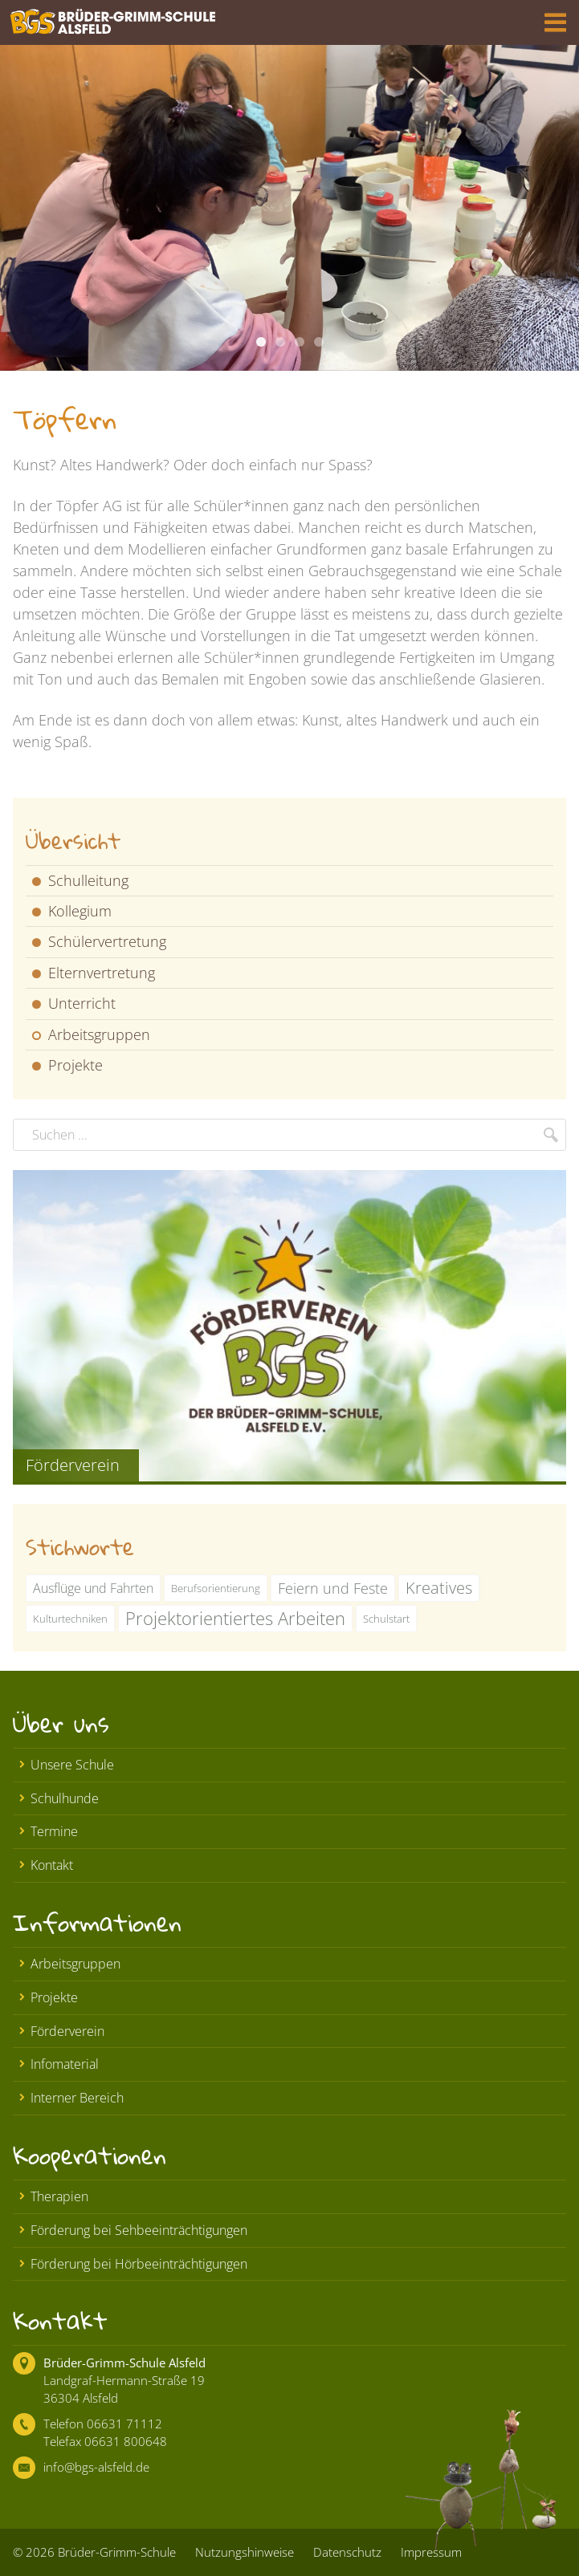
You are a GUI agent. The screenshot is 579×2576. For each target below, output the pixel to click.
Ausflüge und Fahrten (93, 1588)
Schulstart (386, 1618)
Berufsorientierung (215, 1588)
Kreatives (439, 1588)
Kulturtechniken (70, 1618)
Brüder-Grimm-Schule (117, 2552)
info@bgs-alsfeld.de (96, 2467)
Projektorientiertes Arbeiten (235, 1618)
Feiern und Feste (333, 1588)
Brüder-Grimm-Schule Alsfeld (124, 2363)
